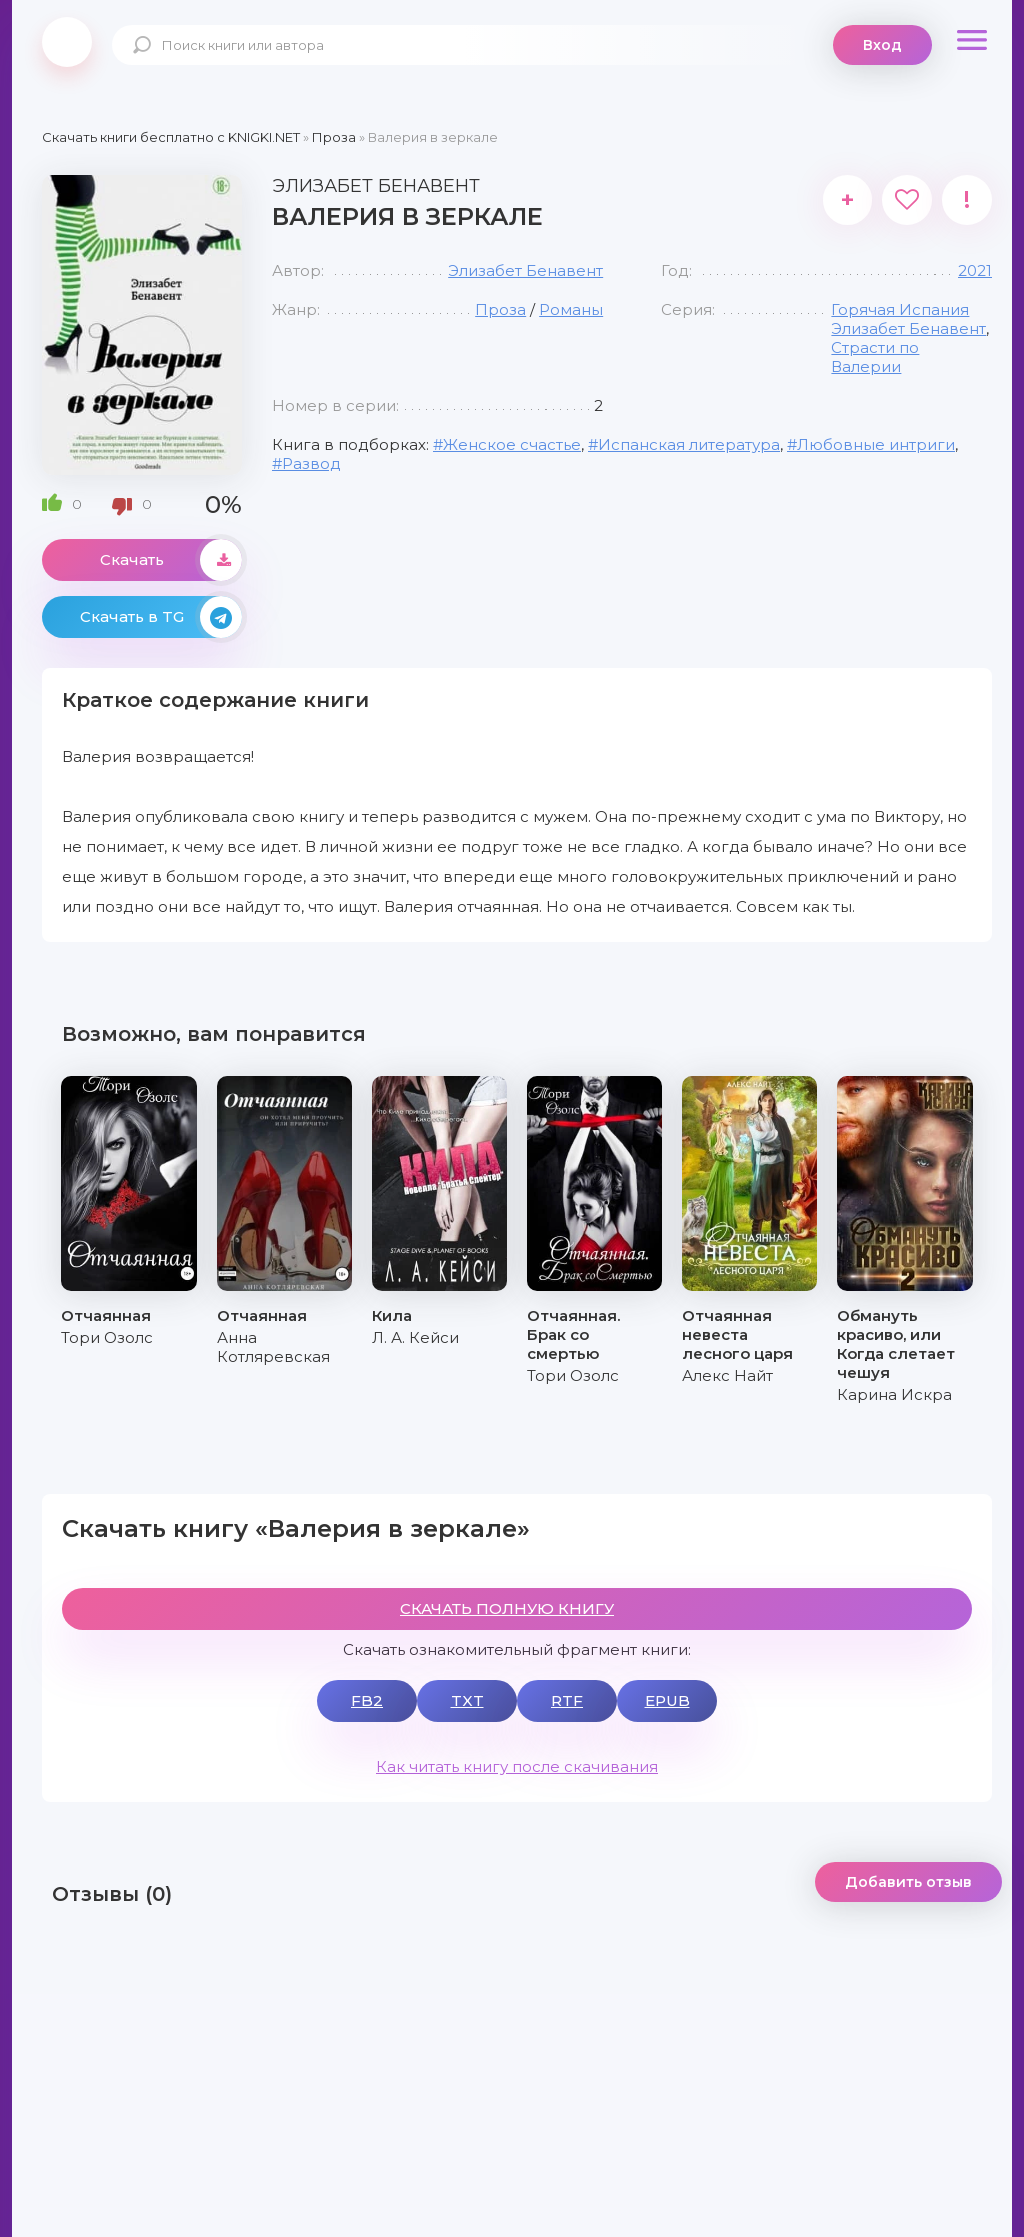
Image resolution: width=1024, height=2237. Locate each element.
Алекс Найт (727, 1375)
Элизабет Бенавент (525, 270)
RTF (567, 1700)
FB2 (367, 1700)
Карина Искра (894, 1394)
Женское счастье (512, 444)
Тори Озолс (107, 1337)
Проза (500, 309)
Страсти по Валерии (875, 357)
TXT (467, 1700)
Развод (311, 463)
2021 (975, 270)
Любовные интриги (876, 444)
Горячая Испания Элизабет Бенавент (908, 319)
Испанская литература (689, 444)
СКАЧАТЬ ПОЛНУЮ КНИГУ (507, 1608)
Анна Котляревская (273, 1347)
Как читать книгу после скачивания (517, 1766)
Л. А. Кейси (415, 1337)
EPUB (667, 1700)
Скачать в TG (161, 617)
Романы (571, 309)
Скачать (171, 560)
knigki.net (67, 42)
